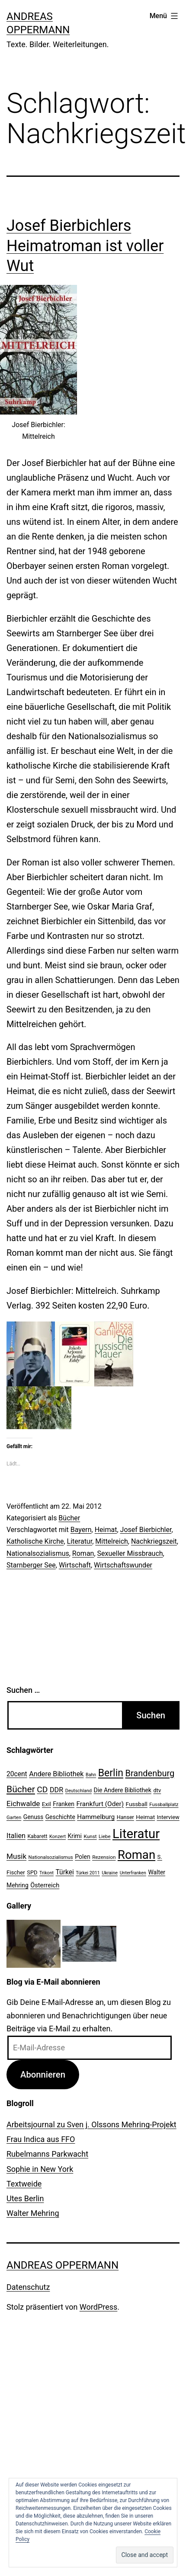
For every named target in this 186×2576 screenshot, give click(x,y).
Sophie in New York (39, 2169)
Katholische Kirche (35, 1541)
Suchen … (23, 1690)
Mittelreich (111, 1541)
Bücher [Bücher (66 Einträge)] (20, 1789)
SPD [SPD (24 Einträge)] (32, 1872)
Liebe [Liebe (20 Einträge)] (104, 1836)
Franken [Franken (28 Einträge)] (63, 1803)
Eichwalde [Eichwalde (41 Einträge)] (23, 1803)
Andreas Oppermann (62, 2265)
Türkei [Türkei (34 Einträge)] (65, 1872)
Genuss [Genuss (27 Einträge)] (33, 1816)
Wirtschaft (75, 1565)
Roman (83, 1553)
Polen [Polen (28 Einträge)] (82, 1856)
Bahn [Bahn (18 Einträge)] (91, 1775)
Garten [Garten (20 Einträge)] (13, 1817)
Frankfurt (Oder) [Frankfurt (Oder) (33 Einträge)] (100, 1804)
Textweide (24, 2183)
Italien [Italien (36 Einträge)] (16, 1836)
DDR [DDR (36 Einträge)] (56, 1790)
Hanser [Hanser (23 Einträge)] (125, 1817)
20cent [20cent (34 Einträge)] (16, 1774)
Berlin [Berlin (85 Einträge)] (110, 1773)
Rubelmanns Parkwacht (47, 2153)
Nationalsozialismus (37, 1553)
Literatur (80, 1541)
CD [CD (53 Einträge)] (42, 1789)
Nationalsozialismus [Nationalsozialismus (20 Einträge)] (51, 1857)
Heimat (106, 1530)
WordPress (98, 2306)
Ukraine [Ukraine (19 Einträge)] (110, 1873)
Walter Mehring (32, 2213)
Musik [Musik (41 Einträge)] (16, 1856)
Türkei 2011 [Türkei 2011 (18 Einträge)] (88, 1873)
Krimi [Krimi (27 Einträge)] (75, 1835)
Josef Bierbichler (146, 1530)
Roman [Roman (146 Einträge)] (136, 1855)
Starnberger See (31, 1565)
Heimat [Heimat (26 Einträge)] (145, 1816)
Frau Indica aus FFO (40, 2139)
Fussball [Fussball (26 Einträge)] (137, 1803)
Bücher (69, 1518)
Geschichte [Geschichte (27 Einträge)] (60, 1816)
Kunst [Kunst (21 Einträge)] (89, 1836)
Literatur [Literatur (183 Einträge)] (136, 1833)
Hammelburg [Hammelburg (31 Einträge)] (96, 1817)
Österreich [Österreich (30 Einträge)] (44, 1885)
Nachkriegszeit (154, 1541)
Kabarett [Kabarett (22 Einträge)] (37, 1836)
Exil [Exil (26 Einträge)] (46, 1803)
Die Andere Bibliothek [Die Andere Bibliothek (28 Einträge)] (122, 1790)
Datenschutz (28, 2287)
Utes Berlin (25, 2198)
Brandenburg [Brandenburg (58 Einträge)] (149, 1773)
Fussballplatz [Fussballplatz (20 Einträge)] (163, 1804)
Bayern (81, 1530)
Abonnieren (42, 2074)
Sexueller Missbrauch (130, 1553)
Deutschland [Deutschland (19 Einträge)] (78, 1791)
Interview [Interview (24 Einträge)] (168, 1817)
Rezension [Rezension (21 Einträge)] (103, 1857)
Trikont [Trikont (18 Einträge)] (46, 1873)
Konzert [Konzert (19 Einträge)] (57, 1836)
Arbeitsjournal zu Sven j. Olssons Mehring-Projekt (91, 2124)
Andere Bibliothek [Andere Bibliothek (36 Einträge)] (56, 1774)
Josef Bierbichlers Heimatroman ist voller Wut (85, 246)
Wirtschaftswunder (123, 1565)
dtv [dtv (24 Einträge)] (157, 1790)
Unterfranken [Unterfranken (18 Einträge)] (133, 1873)
